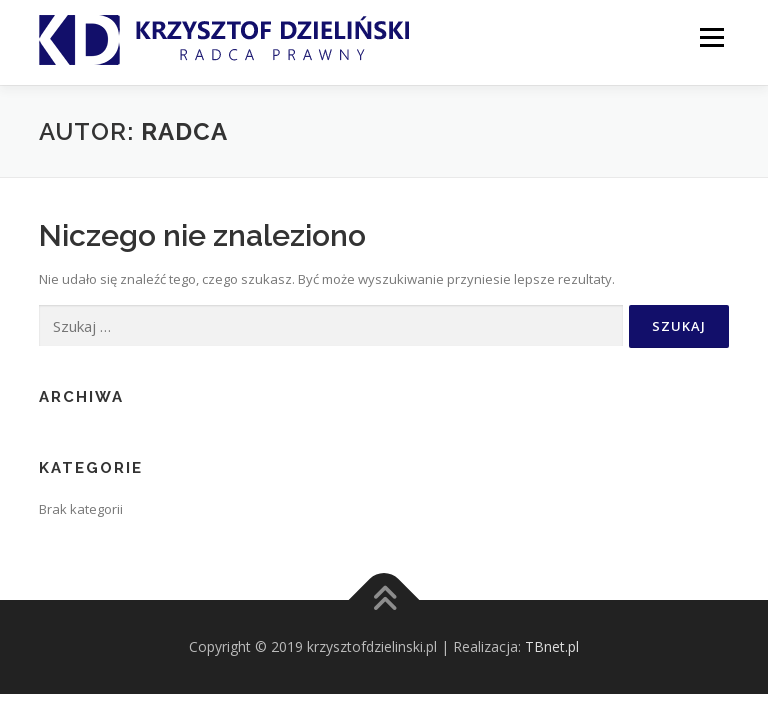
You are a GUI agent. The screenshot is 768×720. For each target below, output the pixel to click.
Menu (711, 37)
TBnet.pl (552, 646)
